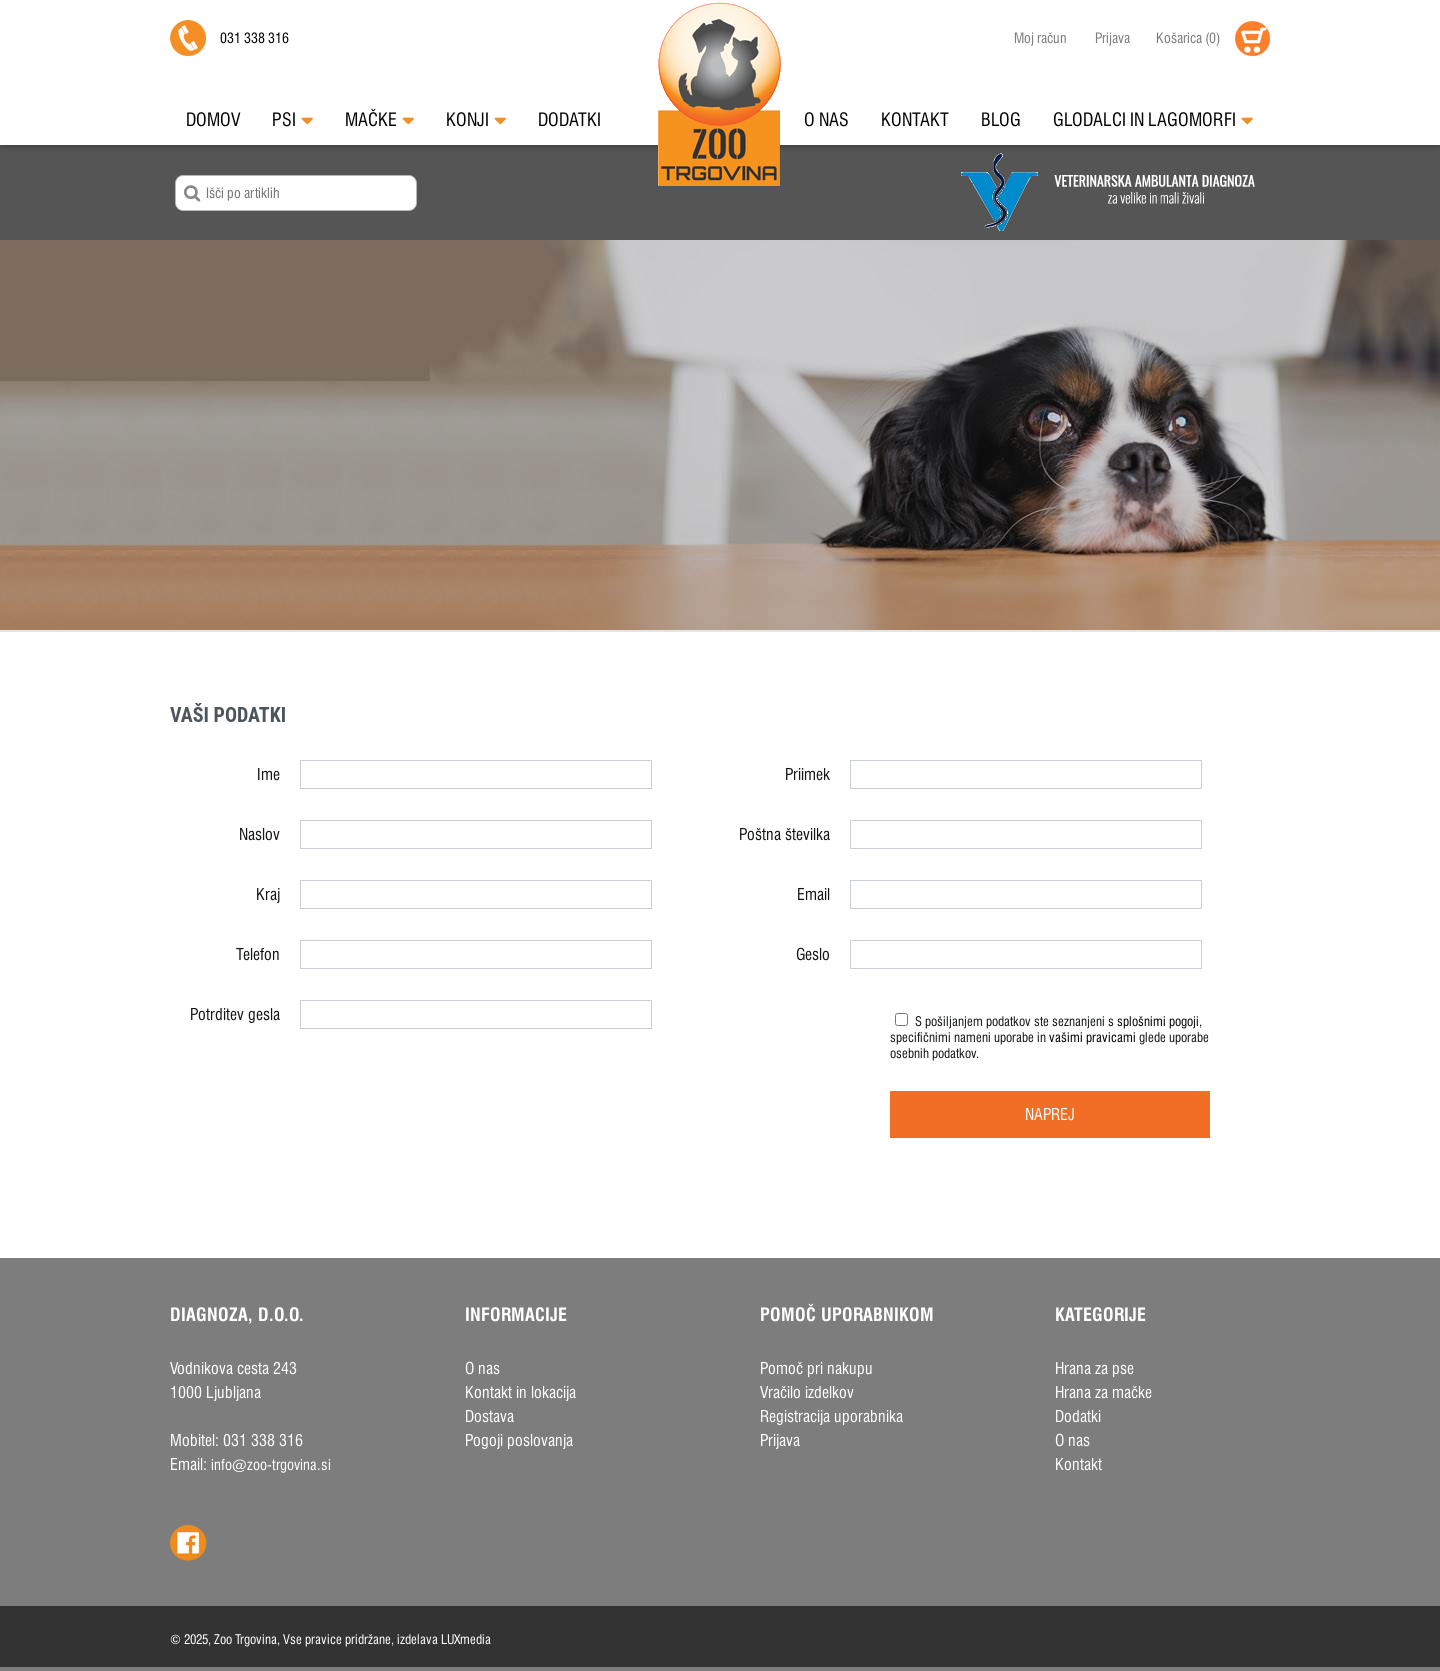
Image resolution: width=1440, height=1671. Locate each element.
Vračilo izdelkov (807, 1392)
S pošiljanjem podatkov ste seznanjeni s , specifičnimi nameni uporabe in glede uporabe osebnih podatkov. (1049, 1037)
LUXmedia (466, 1639)
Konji (476, 119)
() (1183, 38)
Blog (1001, 119)
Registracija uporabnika (831, 1416)
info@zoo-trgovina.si (271, 1464)
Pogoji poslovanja (519, 1440)
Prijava (1112, 38)
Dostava (489, 1416)
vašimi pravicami (1092, 1037)
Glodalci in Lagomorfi (1153, 119)
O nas (826, 119)
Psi (292, 119)
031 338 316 (254, 38)
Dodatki (569, 119)
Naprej (1050, 1114)
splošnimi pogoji (1158, 1021)
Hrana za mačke (1103, 1392)
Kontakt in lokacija (520, 1392)
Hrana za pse (1094, 1368)
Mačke (379, 119)
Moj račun (1040, 38)
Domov (213, 119)
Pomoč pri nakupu (816, 1368)
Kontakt (915, 119)
